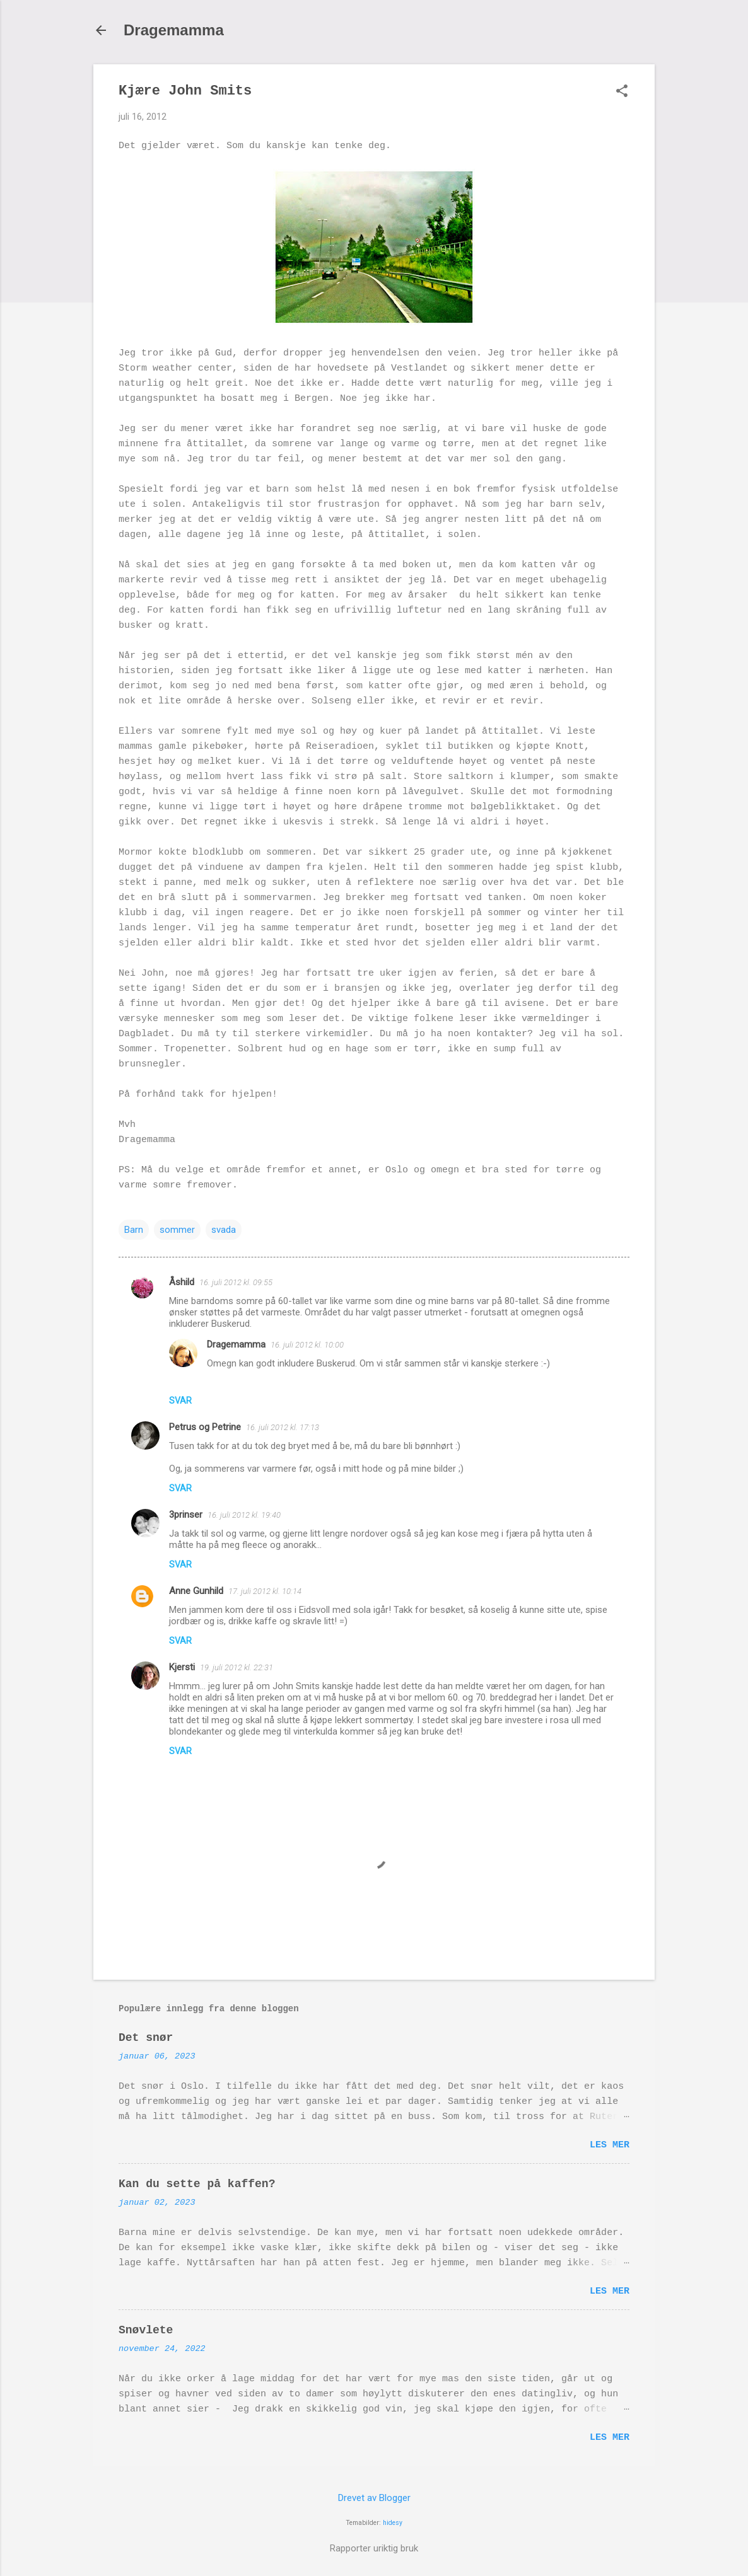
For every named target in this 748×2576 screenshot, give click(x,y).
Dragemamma (174, 29)
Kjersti (182, 1667)
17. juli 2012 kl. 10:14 (264, 1591)
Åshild (181, 1282)
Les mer (609, 2145)
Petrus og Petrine (205, 1427)
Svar (180, 1400)
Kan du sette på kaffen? (197, 2184)
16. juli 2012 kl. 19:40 (244, 1515)
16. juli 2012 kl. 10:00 (307, 1344)
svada (223, 1229)
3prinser (185, 1514)
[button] (621, 92)
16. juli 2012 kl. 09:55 (235, 1282)
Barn (133, 1229)
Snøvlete (146, 2330)
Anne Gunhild (196, 1591)
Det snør (146, 2037)
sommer (177, 1229)
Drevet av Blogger (374, 2498)
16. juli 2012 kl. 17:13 (282, 1427)
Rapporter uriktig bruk (374, 2548)
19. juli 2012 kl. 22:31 (236, 1667)
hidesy (392, 2523)
